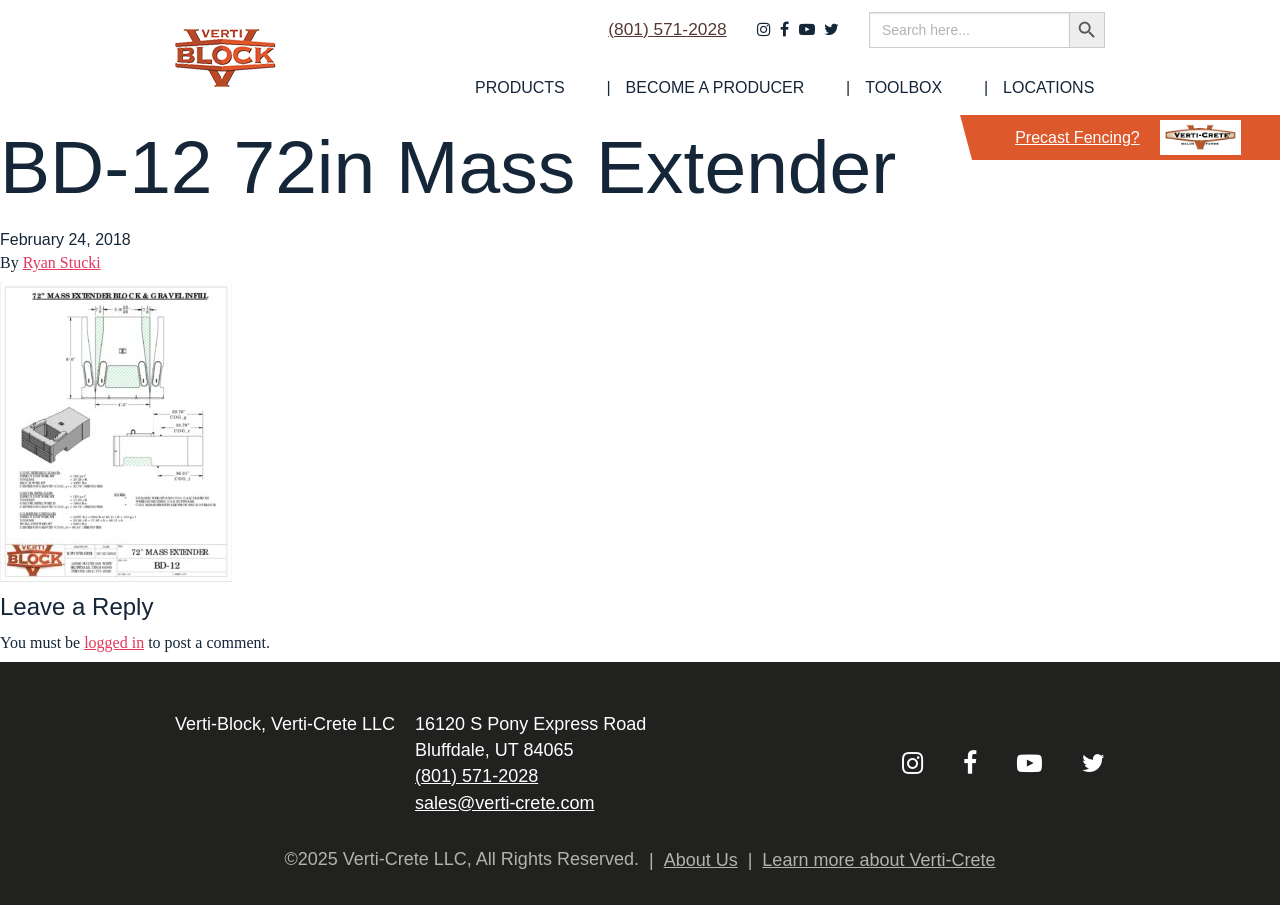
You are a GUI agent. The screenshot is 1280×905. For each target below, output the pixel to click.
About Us (701, 860)
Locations (1059, 88)
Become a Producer (779, 88)
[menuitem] (611, 88)
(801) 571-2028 (658, 37)
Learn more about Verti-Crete (878, 860)
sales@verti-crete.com (504, 803)
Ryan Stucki (62, 262)
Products (611, 88)
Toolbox (941, 88)
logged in (114, 642)
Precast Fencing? (1128, 137)
